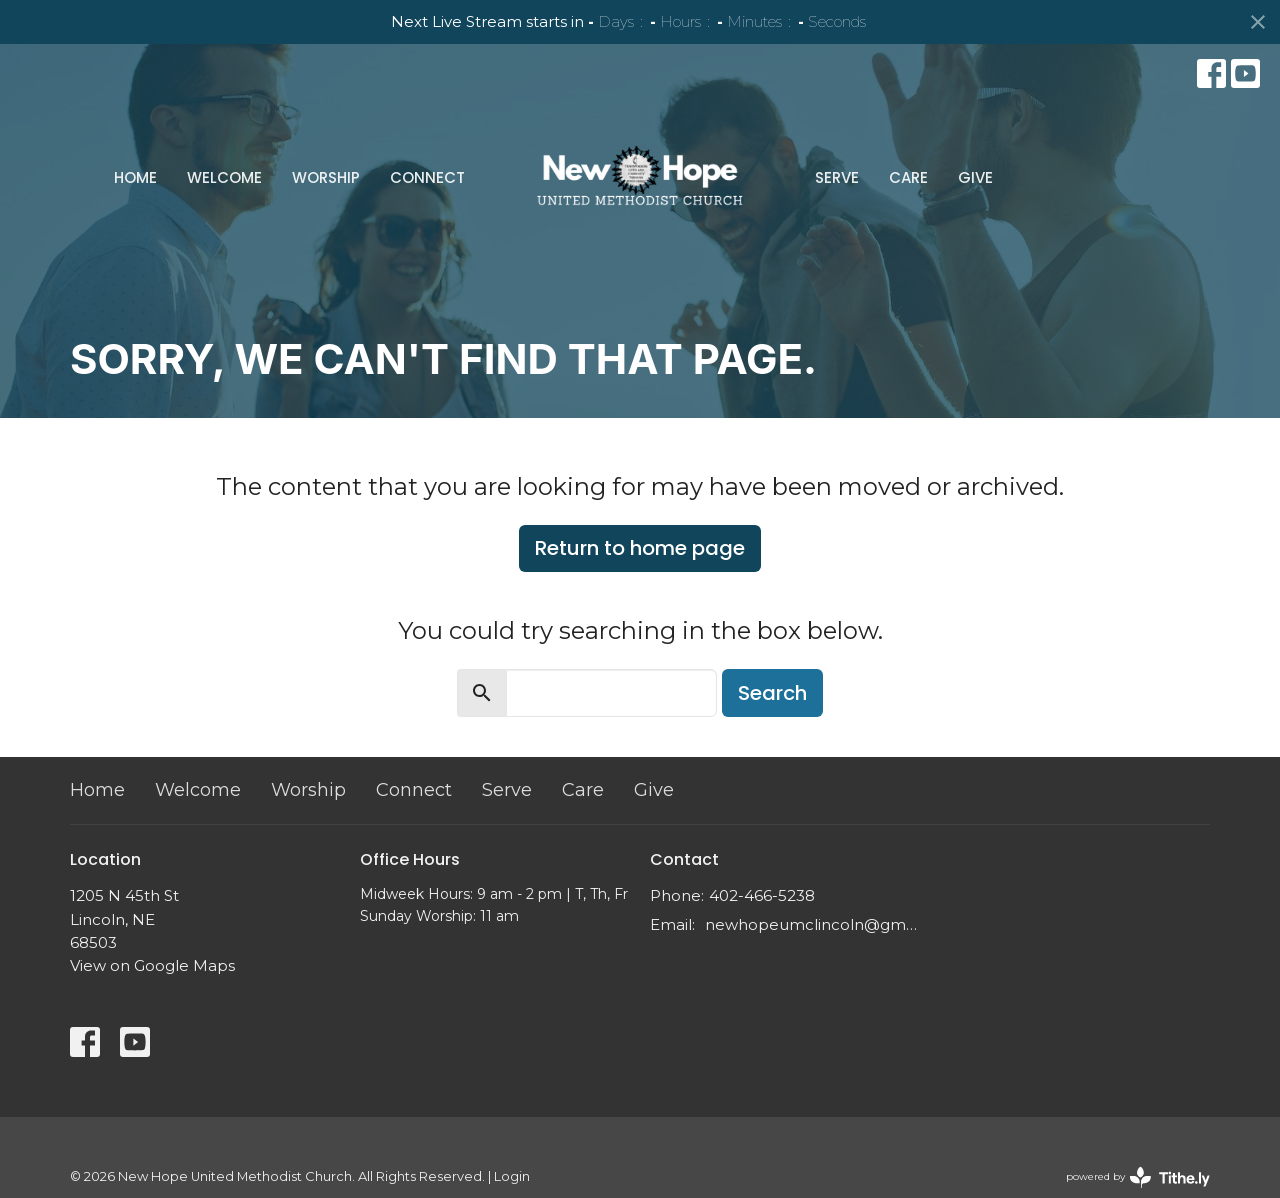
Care (908, 177)
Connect (427, 177)
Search (772, 693)
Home (135, 177)
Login (512, 1176)
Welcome (224, 177)
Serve (837, 177)
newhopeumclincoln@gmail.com (812, 924)
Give (975, 177)
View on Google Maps (152, 965)
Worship (326, 177)
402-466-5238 (762, 895)
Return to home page (640, 548)
